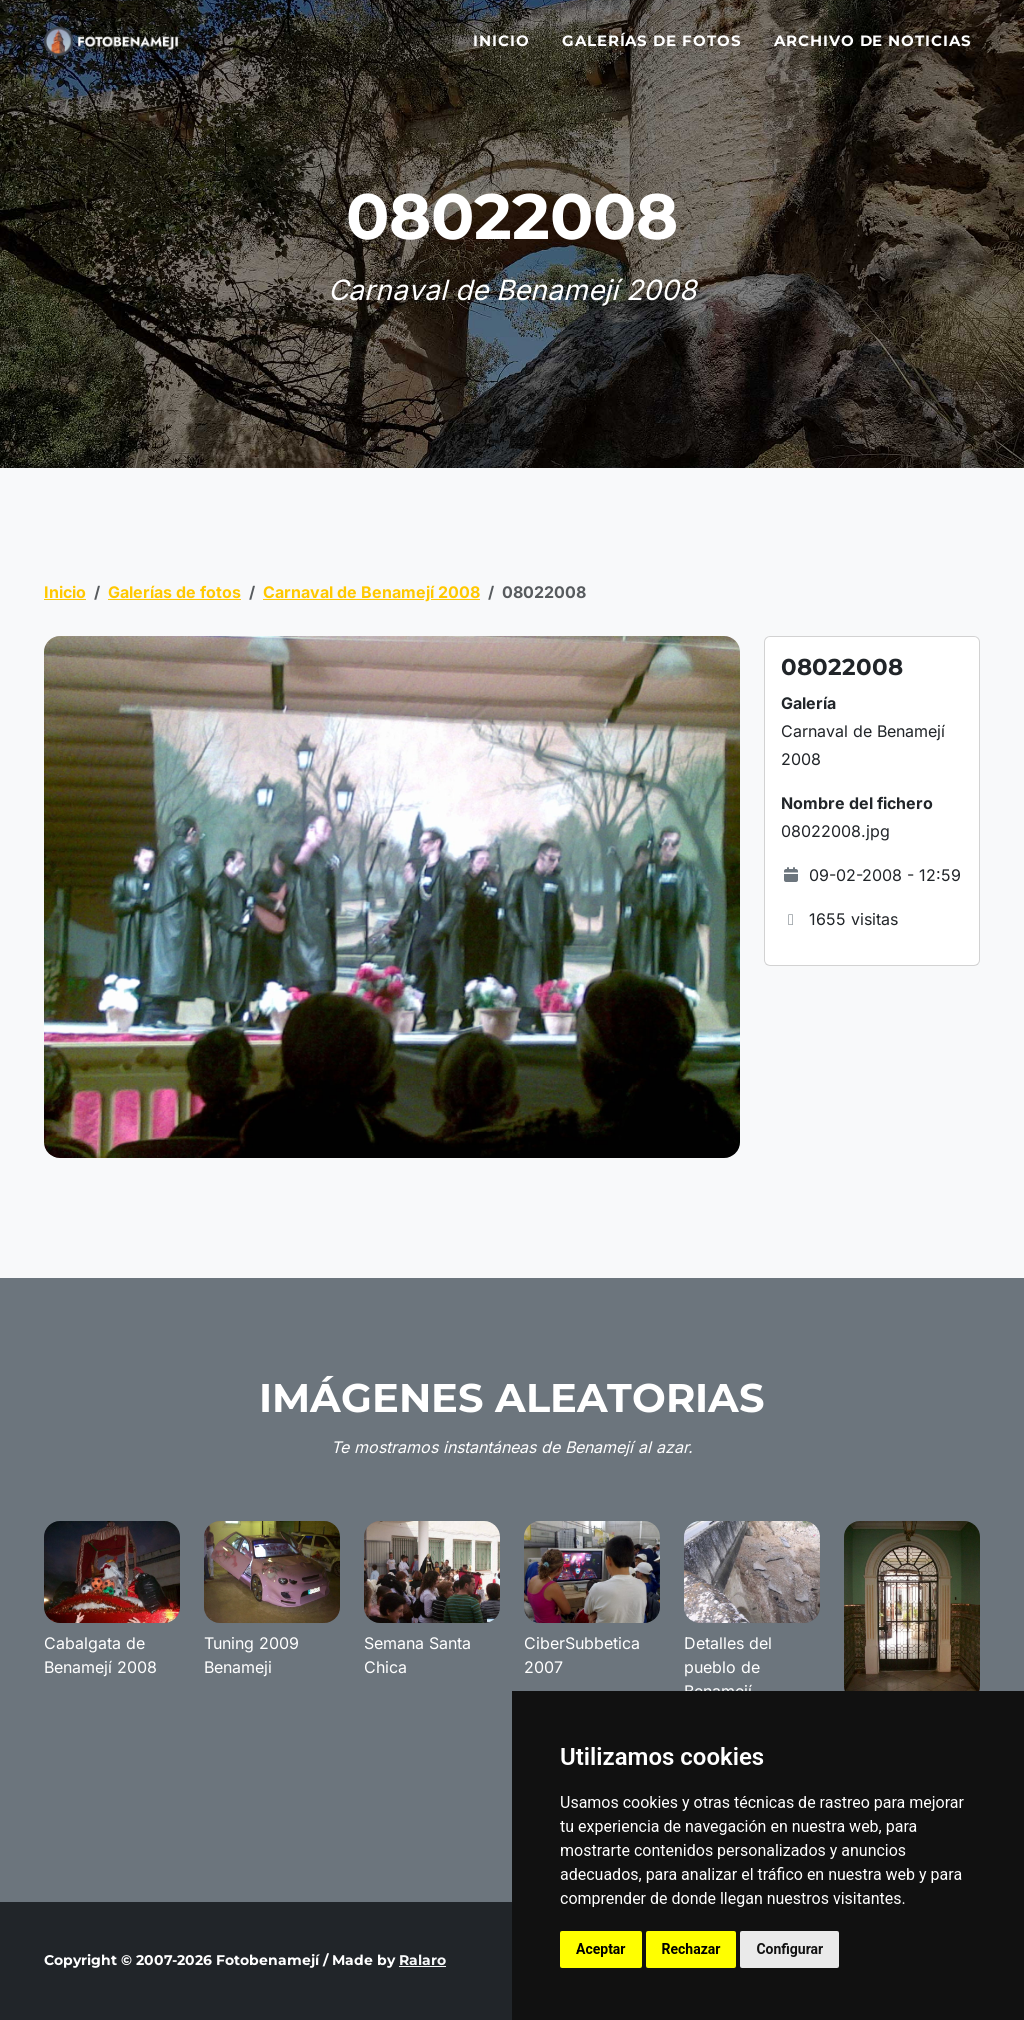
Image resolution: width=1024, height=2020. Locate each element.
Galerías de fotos (652, 52)
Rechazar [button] (691, 1949)
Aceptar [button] (601, 1949)
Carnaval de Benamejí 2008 (371, 592)
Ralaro (422, 1960)
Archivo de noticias (873, 52)
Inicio (501, 52)
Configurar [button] (789, 1949)
